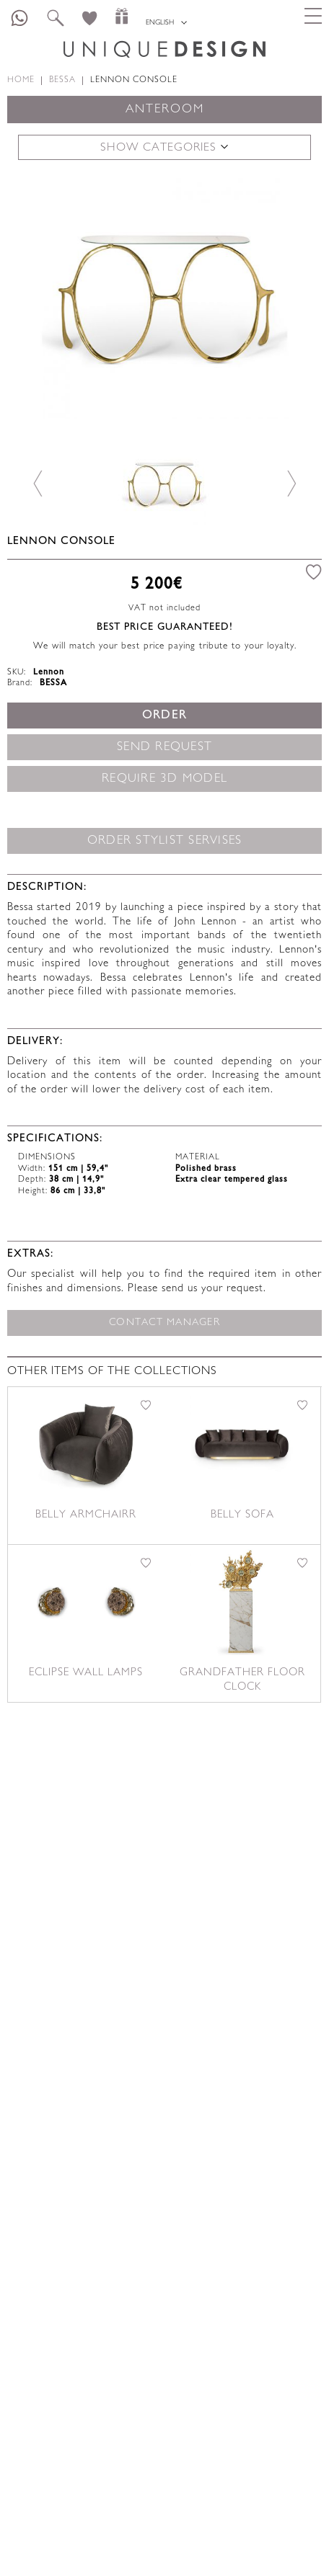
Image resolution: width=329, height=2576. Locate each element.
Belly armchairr (85, 1515)
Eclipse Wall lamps (86, 1672)
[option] (164, 296)
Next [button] (291, 483)
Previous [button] (38, 483)
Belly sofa (242, 1515)
